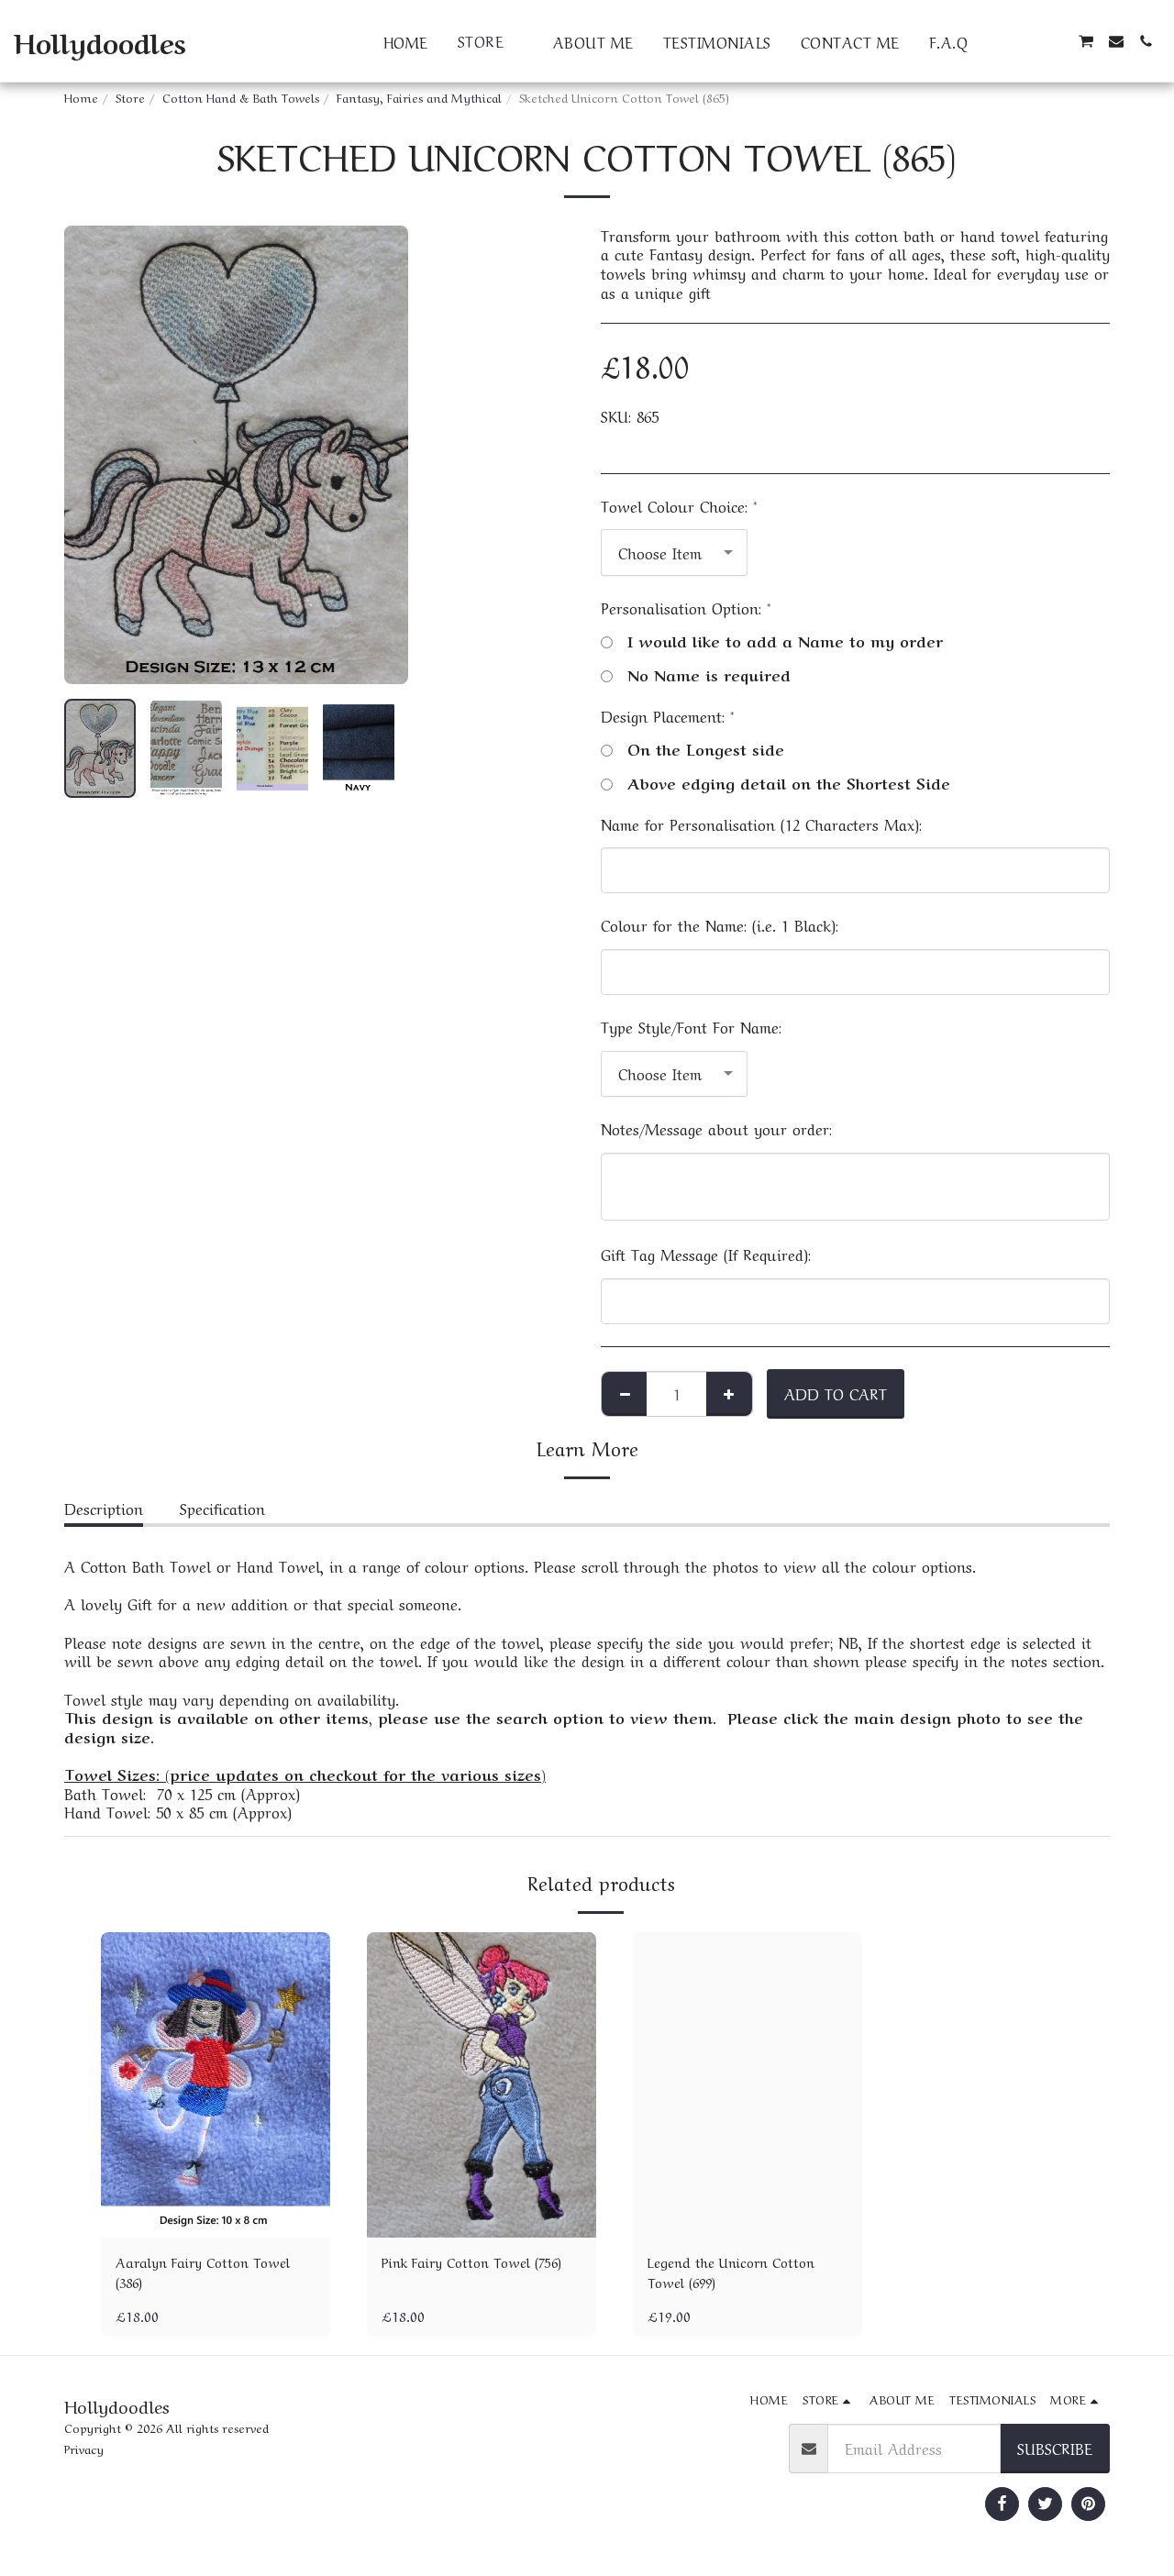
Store (130, 96)
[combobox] (674, 552)
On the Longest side (692, 748)
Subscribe (1054, 2452)
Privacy (84, 2453)
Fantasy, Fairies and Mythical (419, 96)
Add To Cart (835, 1393)
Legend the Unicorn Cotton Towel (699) (741, 2274)
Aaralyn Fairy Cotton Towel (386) (213, 2274)
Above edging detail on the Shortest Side (775, 782)
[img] (215, 2085)
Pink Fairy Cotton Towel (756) (466, 2274)
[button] (997, 41)
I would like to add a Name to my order (772, 640)
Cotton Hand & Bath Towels (240, 96)
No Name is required (696, 674)
